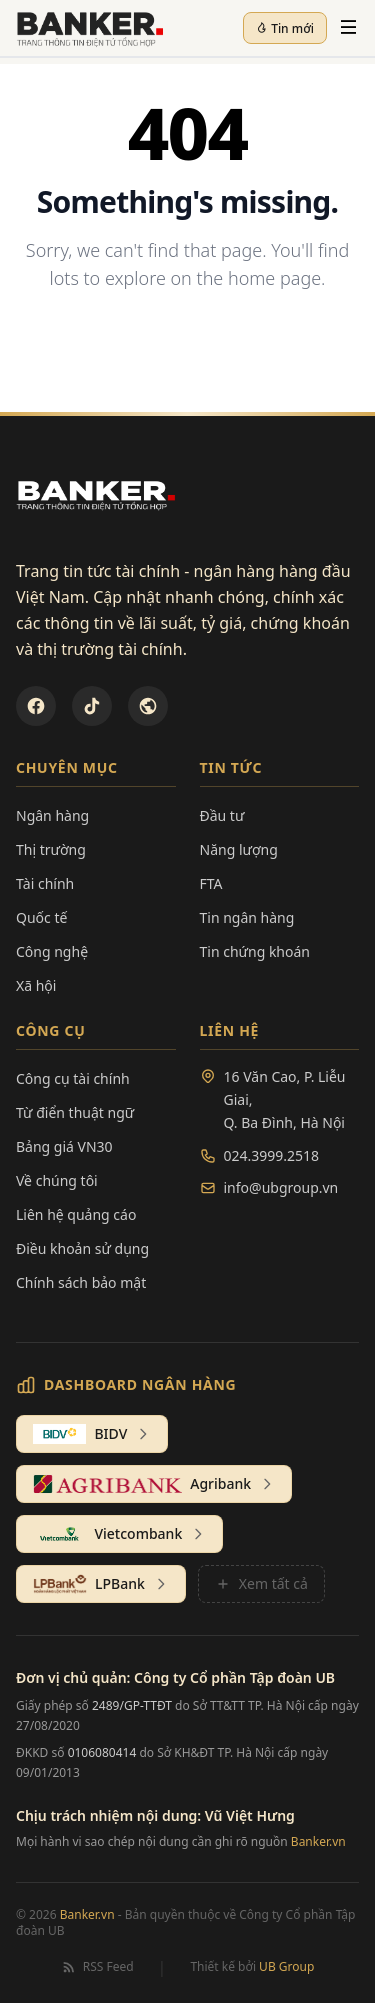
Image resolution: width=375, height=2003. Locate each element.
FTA (211, 883)
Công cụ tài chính (73, 1078)
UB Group (286, 1966)
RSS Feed (97, 1967)
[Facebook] (36, 706)
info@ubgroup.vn (281, 1187)
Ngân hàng (52, 815)
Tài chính (45, 883)
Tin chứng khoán (255, 951)
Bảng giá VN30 (64, 1146)
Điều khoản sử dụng (82, 1248)
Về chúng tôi (57, 1180)
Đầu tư (222, 815)
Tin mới (285, 28)
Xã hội (36, 985)
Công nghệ (52, 951)
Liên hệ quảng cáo (76, 1214)
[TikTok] (92, 706)
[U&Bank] (148, 706)
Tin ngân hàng (247, 917)
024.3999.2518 (272, 1155)
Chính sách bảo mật (81, 1282)
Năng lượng (239, 849)
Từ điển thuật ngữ (75, 1112)
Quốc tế (41, 917)
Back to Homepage (187, 343)
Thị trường (51, 849)
